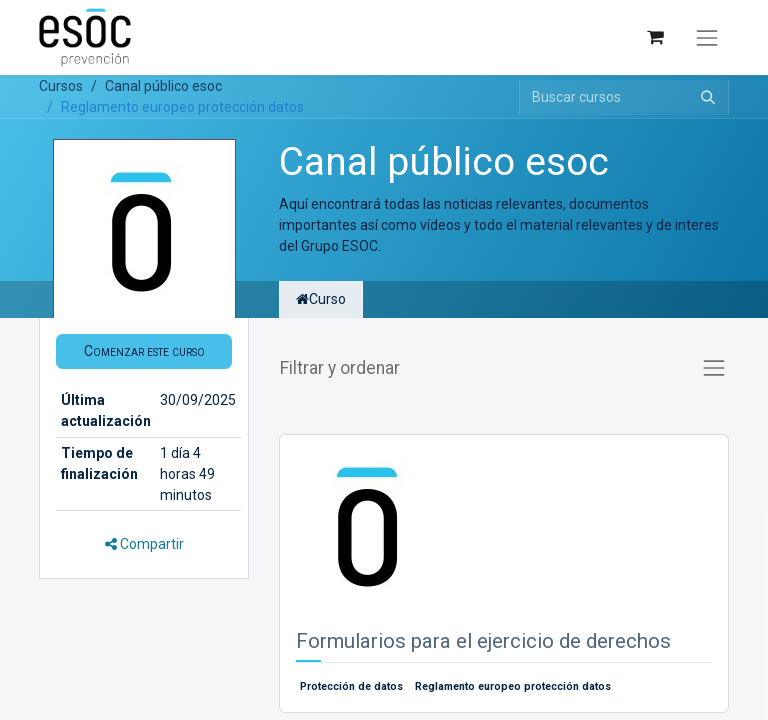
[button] (144, 351)
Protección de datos (351, 686)
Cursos (61, 86)
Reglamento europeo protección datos (513, 686)
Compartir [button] (144, 544)
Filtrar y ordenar (340, 368)
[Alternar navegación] (707, 38)
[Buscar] (708, 97)
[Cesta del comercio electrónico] (654, 37)
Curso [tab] (321, 299)
